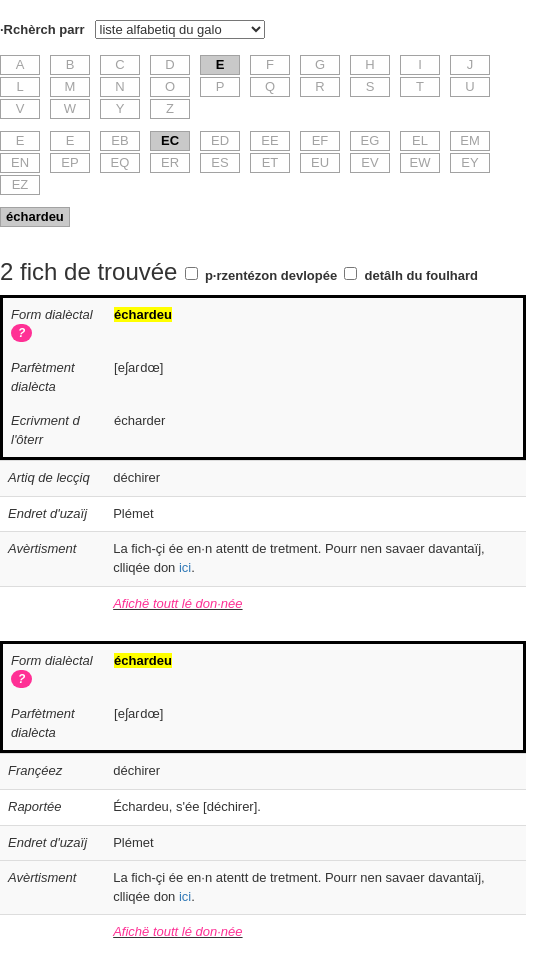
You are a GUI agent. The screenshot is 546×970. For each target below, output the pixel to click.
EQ (120, 162)
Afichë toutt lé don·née (177, 603)
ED (220, 140)
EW (420, 162)
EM (470, 140)
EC (170, 140)
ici (185, 567)
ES (219, 162)
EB (119, 140)
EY (469, 162)
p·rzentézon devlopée (271, 275)
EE (269, 140)
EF (320, 140)
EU (320, 162)
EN (20, 162)
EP (69, 162)
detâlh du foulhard (421, 275)
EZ (20, 184)
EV (369, 162)
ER (170, 162)
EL (420, 140)
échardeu (35, 216)
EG (370, 140)
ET (270, 162)
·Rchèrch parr (42, 29)
